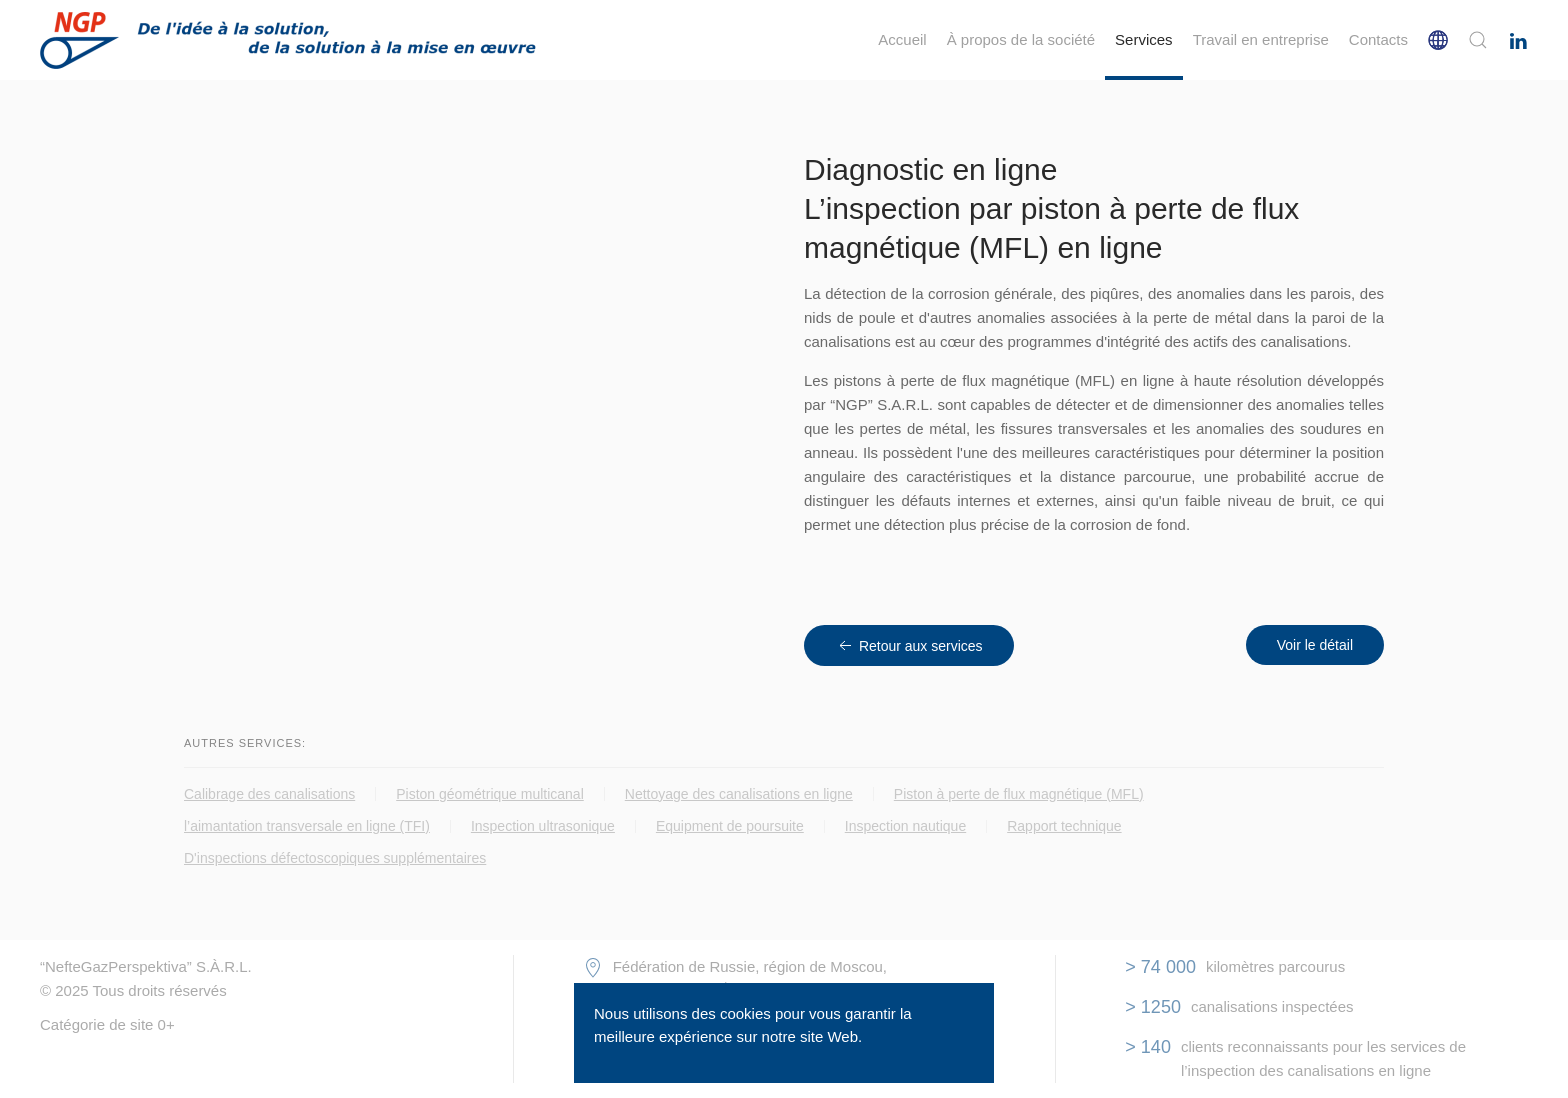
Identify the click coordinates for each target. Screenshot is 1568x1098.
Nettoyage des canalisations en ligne (739, 794)
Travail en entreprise (1261, 39)
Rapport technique (1064, 826)
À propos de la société (1021, 39)
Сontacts (1378, 39)
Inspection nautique (905, 826)
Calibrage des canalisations (269, 794)
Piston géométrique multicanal (490, 794)
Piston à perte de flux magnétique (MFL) (1019, 794)
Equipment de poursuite (730, 826)
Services (1144, 39)
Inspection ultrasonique (543, 826)
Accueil (902, 39)
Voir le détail (1315, 645)
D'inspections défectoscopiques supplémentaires (335, 858)
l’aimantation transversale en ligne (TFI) (307, 826)
